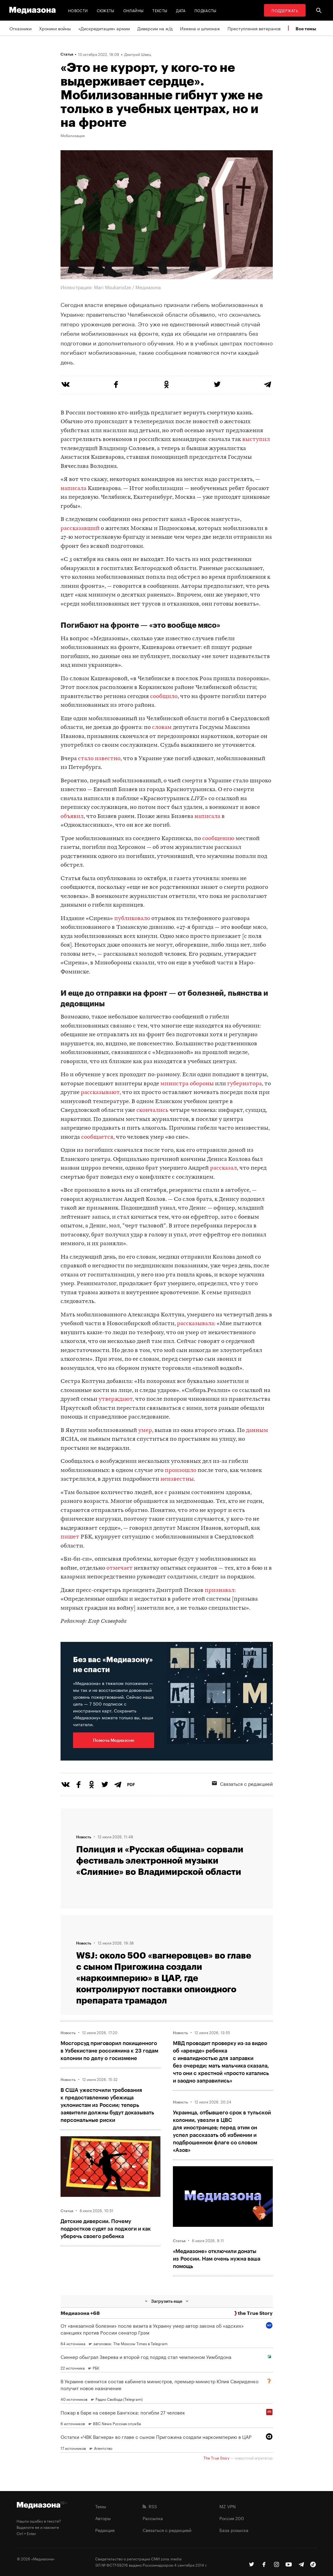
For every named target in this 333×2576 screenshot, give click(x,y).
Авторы (103, 2517)
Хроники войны (55, 28)
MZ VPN (227, 2506)
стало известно (99, 758)
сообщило (164, 696)
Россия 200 (231, 2517)
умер (145, 1430)
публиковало (132, 918)
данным (257, 1430)
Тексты (159, 10)
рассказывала (195, 1323)
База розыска (233, 2529)
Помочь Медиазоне (113, 1740)
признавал (219, 1590)
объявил (72, 816)
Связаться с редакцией (242, 1783)
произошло (180, 1470)
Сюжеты (106, 10)
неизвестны (177, 1479)
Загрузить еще (166, 2301)
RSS (150, 2506)
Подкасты (205, 10)
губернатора (244, 1084)
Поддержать (285, 10)
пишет (70, 1537)
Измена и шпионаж (200, 28)
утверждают (116, 1399)
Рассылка (153, 2517)
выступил (256, 439)
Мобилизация (73, 135)
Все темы (306, 28)
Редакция (105, 2529)
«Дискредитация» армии (104, 28)
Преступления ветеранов (254, 28)
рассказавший (80, 528)
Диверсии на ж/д (155, 28)
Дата (180, 10)
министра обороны (187, 1084)
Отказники (20, 28)
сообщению (218, 838)
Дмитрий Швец (137, 54)
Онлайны (133, 10)
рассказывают (100, 1092)
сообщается (97, 1137)
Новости (78, 10)
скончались (152, 1110)
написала (73, 488)
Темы (100, 2506)
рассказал (223, 1168)
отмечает (119, 1568)
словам (162, 727)
